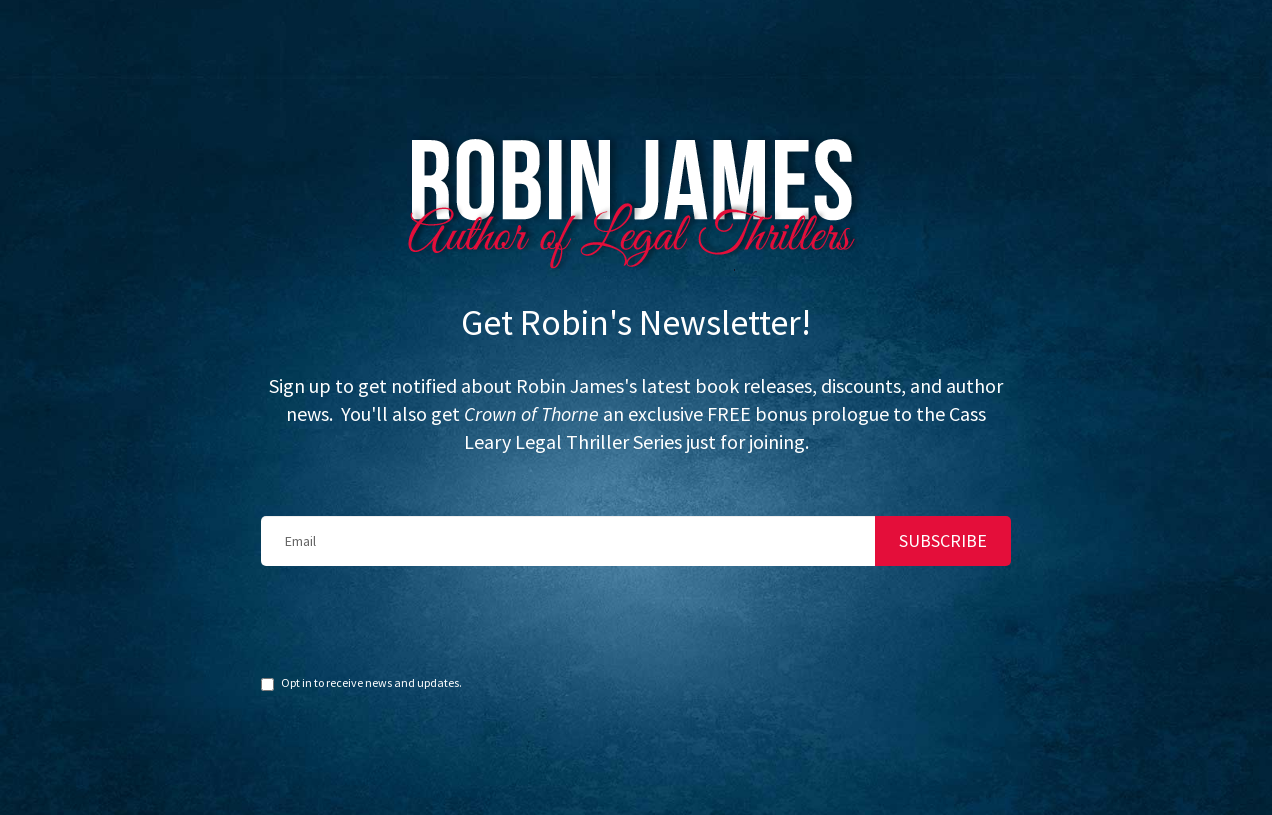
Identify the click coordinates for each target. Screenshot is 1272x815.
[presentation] (413, 573)
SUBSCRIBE (943, 493)
